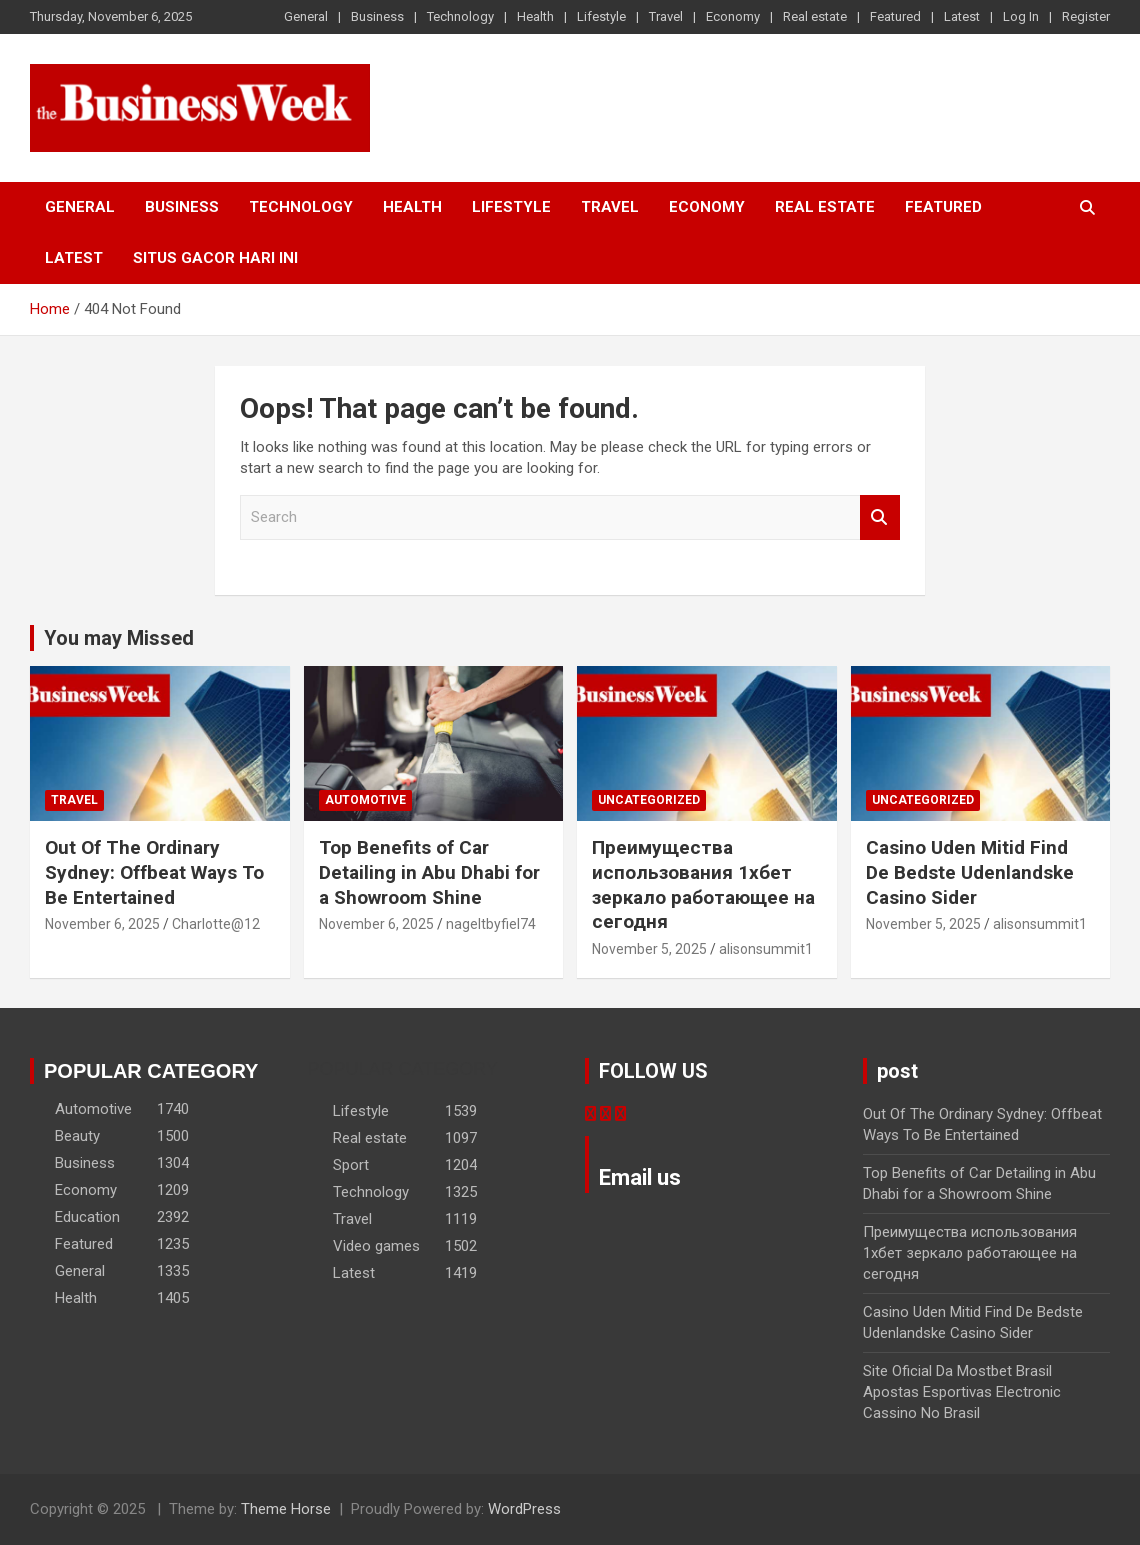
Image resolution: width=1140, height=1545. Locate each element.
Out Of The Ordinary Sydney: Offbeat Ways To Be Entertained (154, 872)
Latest (962, 16)
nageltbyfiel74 (491, 924)
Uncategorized (649, 800)
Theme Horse (286, 1509)
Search (880, 517)
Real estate (815, 16)
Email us (640, 1177)
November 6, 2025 (102, 924)
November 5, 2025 (649, 949)
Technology (460, 16)
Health (535, 16)
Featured (895, 16)
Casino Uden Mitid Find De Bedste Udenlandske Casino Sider (970, 872)
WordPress (524, 1509)
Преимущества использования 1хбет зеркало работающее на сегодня (703, 884)
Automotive (365, 800)
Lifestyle (601, 16)
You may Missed (119, 638)
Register (1086, 16)
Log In (1021, 16)
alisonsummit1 (766, 949)
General (306, 16)
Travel (666, 16)
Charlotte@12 (216, 924)
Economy (733, 16)
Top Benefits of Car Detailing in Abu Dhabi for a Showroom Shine (429, 872)
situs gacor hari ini (215, 258)
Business (377, 16)
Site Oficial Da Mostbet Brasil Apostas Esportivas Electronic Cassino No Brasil (962, 1392)
